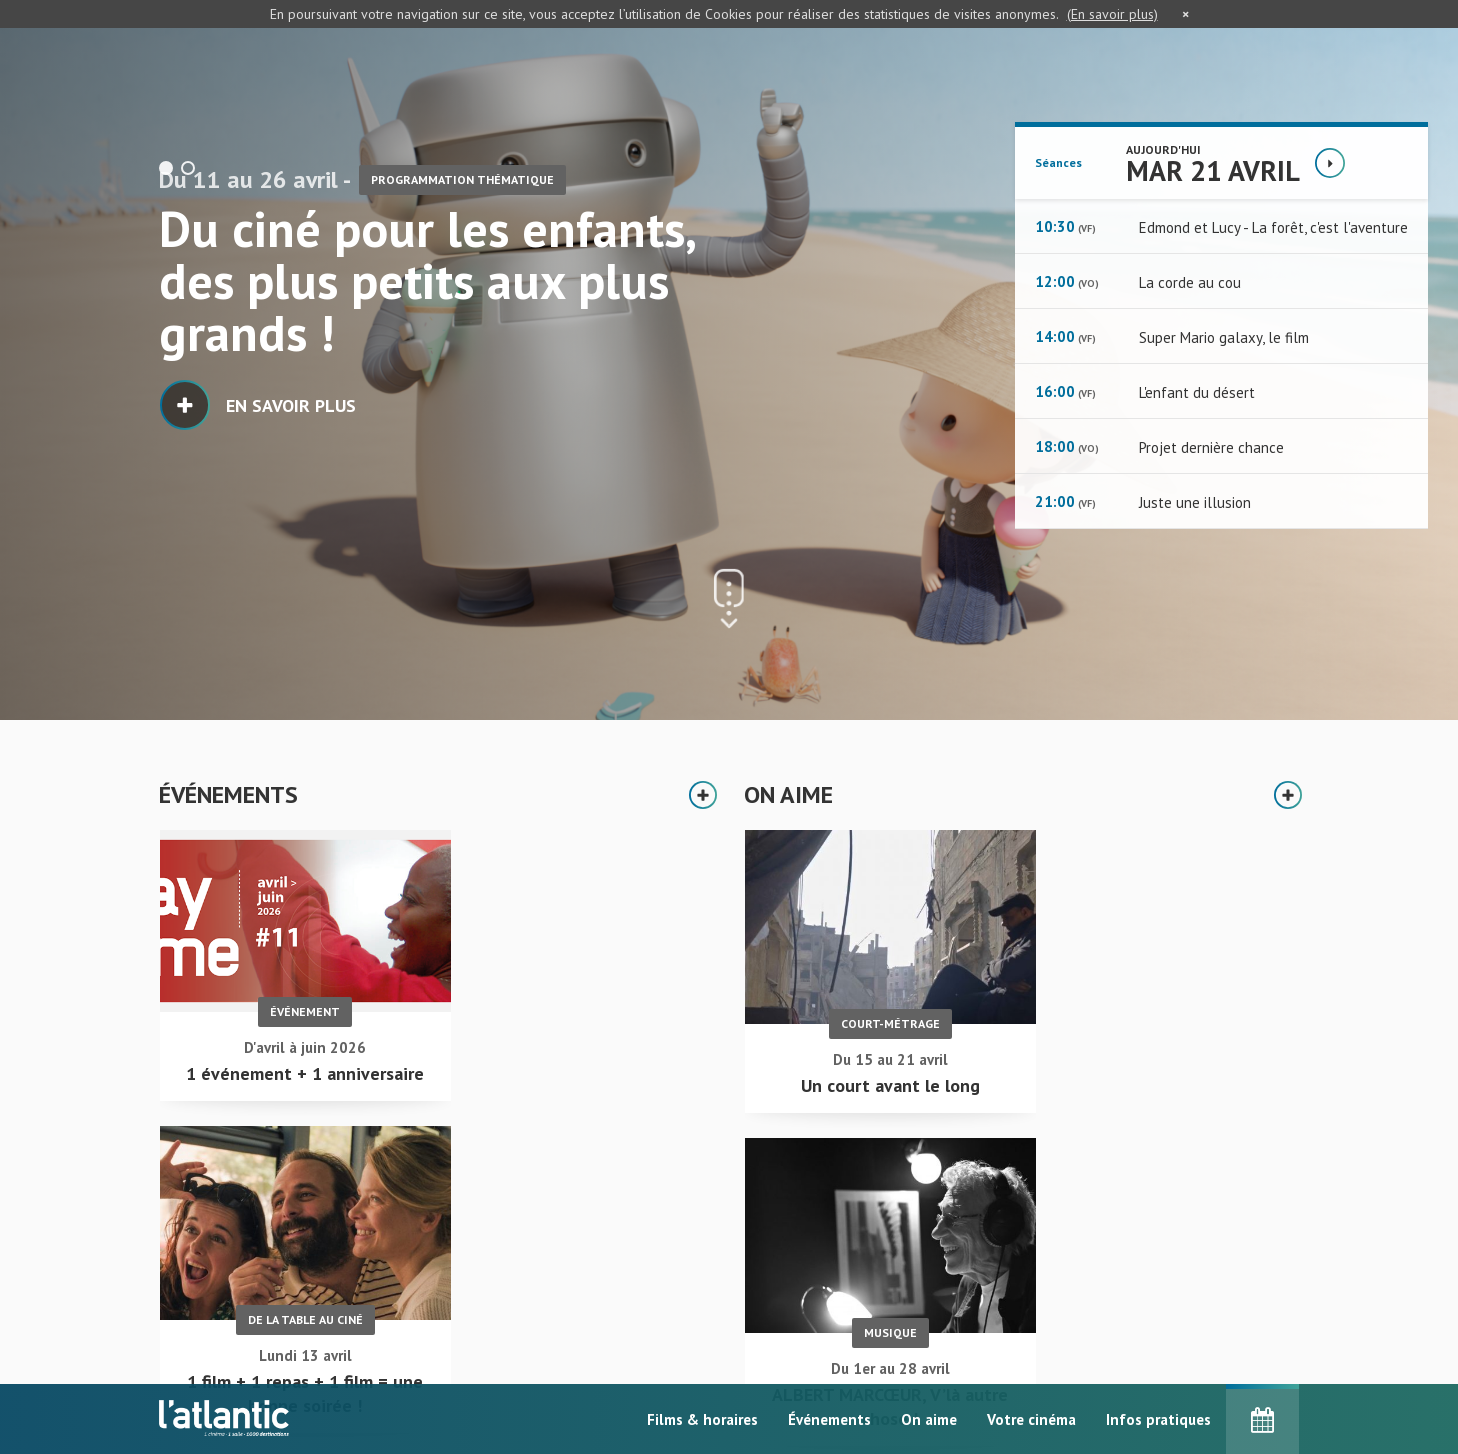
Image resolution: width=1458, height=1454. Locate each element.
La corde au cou (1190, 282)
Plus (704, 795)
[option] (729, 360)
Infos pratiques (1158, 1419)
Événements (829, 1419)
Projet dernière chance (1211, 447)
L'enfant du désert (1197, 392)
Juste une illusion (1195, 502)
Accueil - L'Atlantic (224, 1283)
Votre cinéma (1031, 1419)
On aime (929, 1419)
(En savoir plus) (1112, 14)
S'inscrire (1084, 1365)
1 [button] (166, 168)
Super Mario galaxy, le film (1224, 337)
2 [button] (188, 168)
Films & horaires (702, 1419)
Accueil (630, 1315)
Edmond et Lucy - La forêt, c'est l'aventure (1273, 227)
